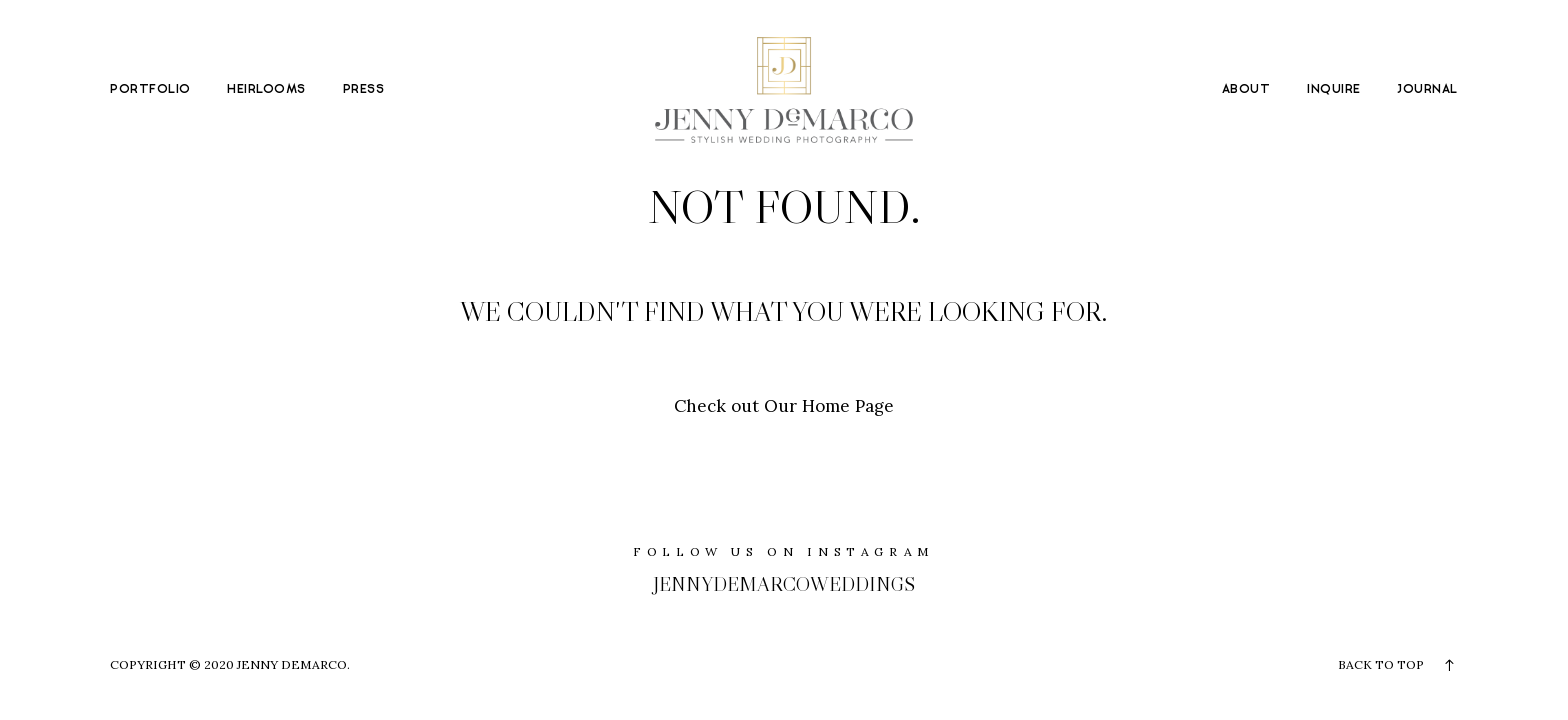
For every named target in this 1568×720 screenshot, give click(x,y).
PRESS (363, 90)
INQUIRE (1333, 90)
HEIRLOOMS (266, 90)
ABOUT (1246, 90)
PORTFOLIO (150, 90)
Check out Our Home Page (784, 406)
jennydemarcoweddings (784, 584)
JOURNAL (1427, 90)
